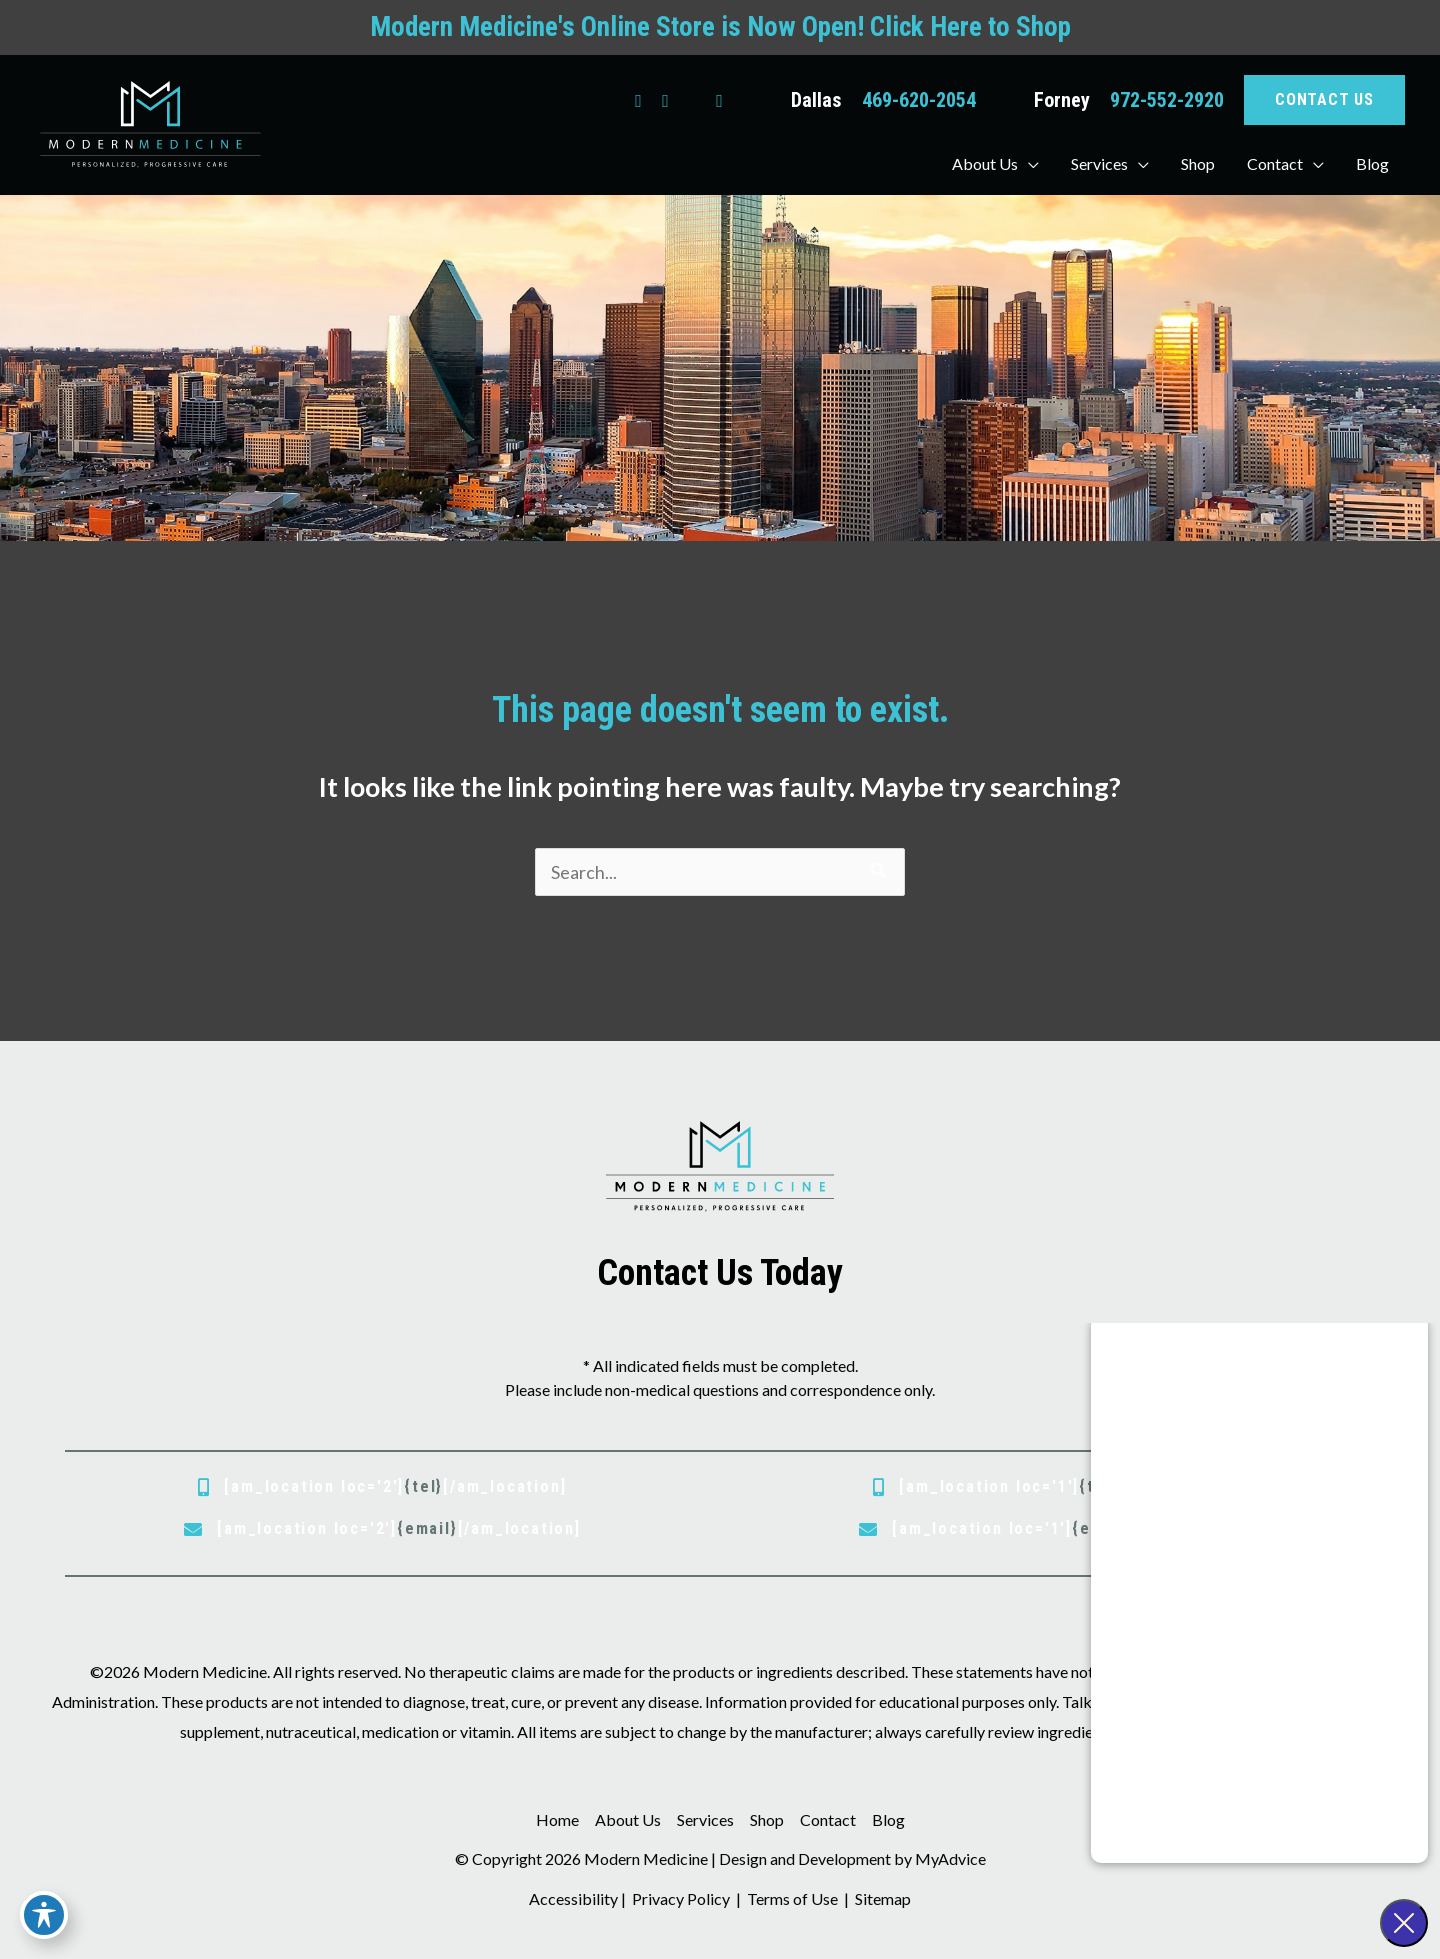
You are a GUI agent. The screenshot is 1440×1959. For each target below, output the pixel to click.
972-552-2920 (1167, 100)
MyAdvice (950, 1858)
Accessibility (573, 1898)
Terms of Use (792, 1898)
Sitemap (881, 1898)
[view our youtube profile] (719, 100)
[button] (1324, 100)
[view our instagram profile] (665, 100)
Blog (888, 1819)
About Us (628, 1819)
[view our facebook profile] (638, 100)
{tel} (423, 1486)
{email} (427, 1528)
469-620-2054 (919, 100)
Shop (767, 1819)
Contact (828, 1819)
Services (705, 1819)
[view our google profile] (692, 100)
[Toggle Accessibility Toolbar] (44, 1915)
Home (557, 1819)
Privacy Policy (681, 1898)
